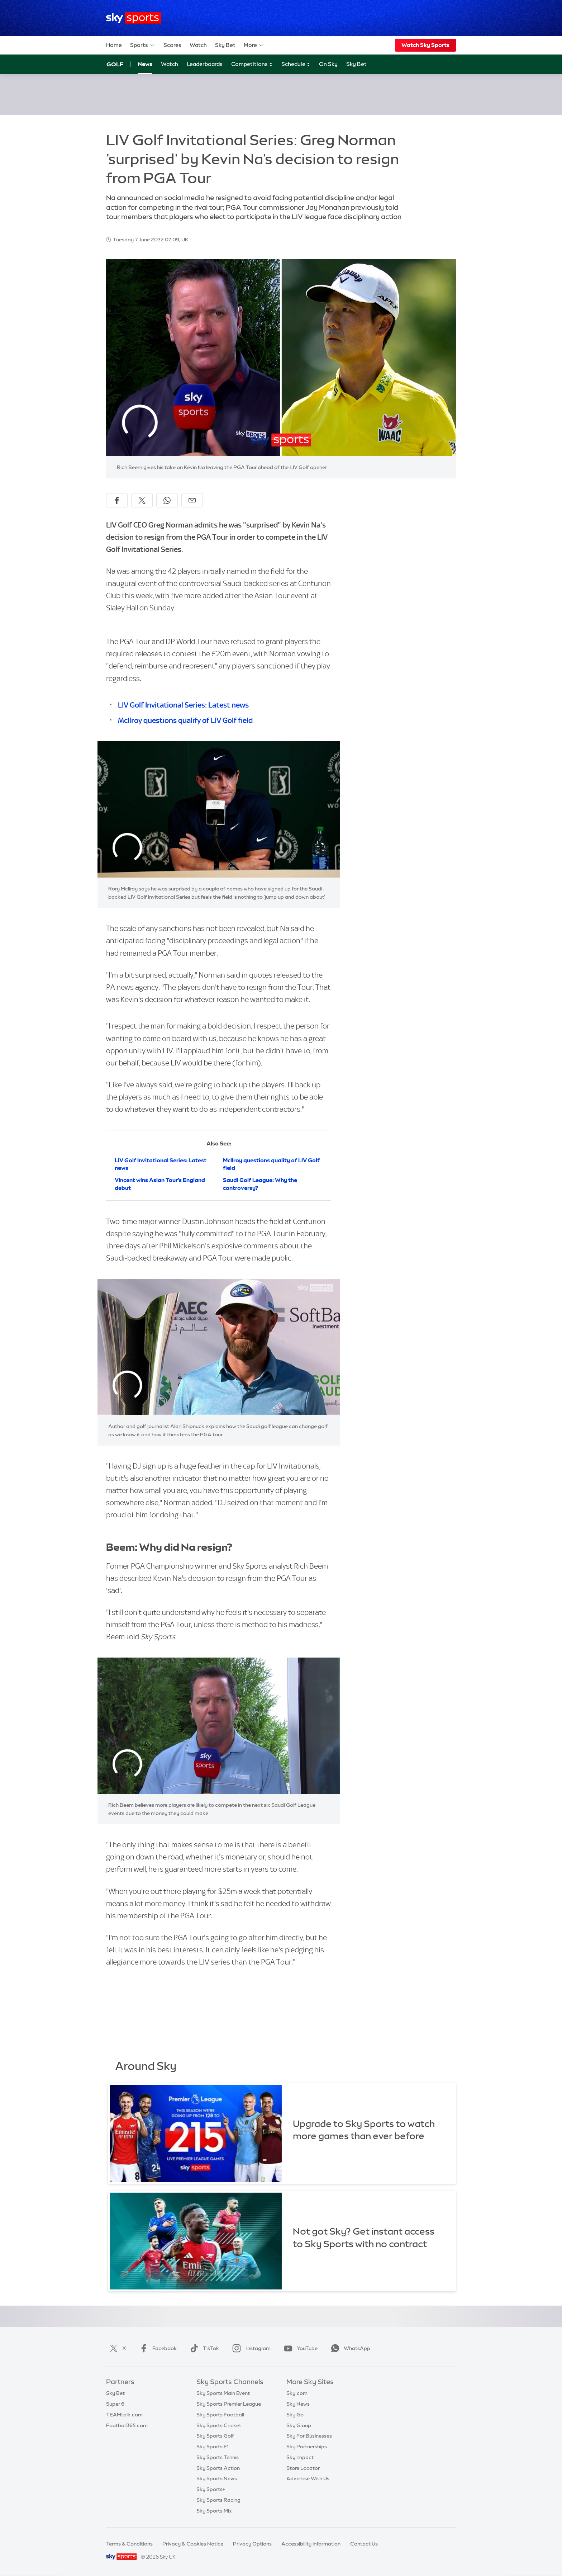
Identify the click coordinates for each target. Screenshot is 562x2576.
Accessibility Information (310, 2543)
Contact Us (364, 2543)
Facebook (157, 2348)
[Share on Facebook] (117, 500)
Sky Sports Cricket (218, 2425)
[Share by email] (192, 500)
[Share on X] (142, 500)
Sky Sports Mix (214, 2510)
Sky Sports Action (218, 2468)
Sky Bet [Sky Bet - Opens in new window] (356, 64)
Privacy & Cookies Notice (192, 2543)
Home (114, 45)
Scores (172, 45)
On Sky (328, 64)
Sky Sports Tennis (217, 2457)
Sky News (298, 2403)
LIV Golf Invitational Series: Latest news (183, 704)
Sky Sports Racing (218, 2499)
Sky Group (298, 2425)
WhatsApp (349, 2348)
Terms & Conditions (129, 2543)
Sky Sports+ (210, 2489)
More (254, 45)
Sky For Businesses (309, 2435)
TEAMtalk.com (124, 2414)
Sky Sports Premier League (228, 2403)
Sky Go (295, 2414)
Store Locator (303, 2468)
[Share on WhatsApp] (167, 500)
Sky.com (297, 2393)
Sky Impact (300, 2457)
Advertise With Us (307, 2478)
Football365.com (127, 2425)
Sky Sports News (216, 2478)
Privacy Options (252, 2543)
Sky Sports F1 (212, 2446)
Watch (198, 45)
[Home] (133, 18)
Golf (114, 64)
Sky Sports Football (220, 2414)
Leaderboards (205, 64)
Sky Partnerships (306, 2446)
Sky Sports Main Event (223, 2393)
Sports (142, 45)
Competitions (252, 64)
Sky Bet (225, 45)
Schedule (295, 64)
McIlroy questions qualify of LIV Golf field (185, 720)
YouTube (299, 2348)
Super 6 (115, 2403)
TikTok (203, 2348)
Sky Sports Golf (215, 2435)
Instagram (250, 2348)
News (145, 64)
